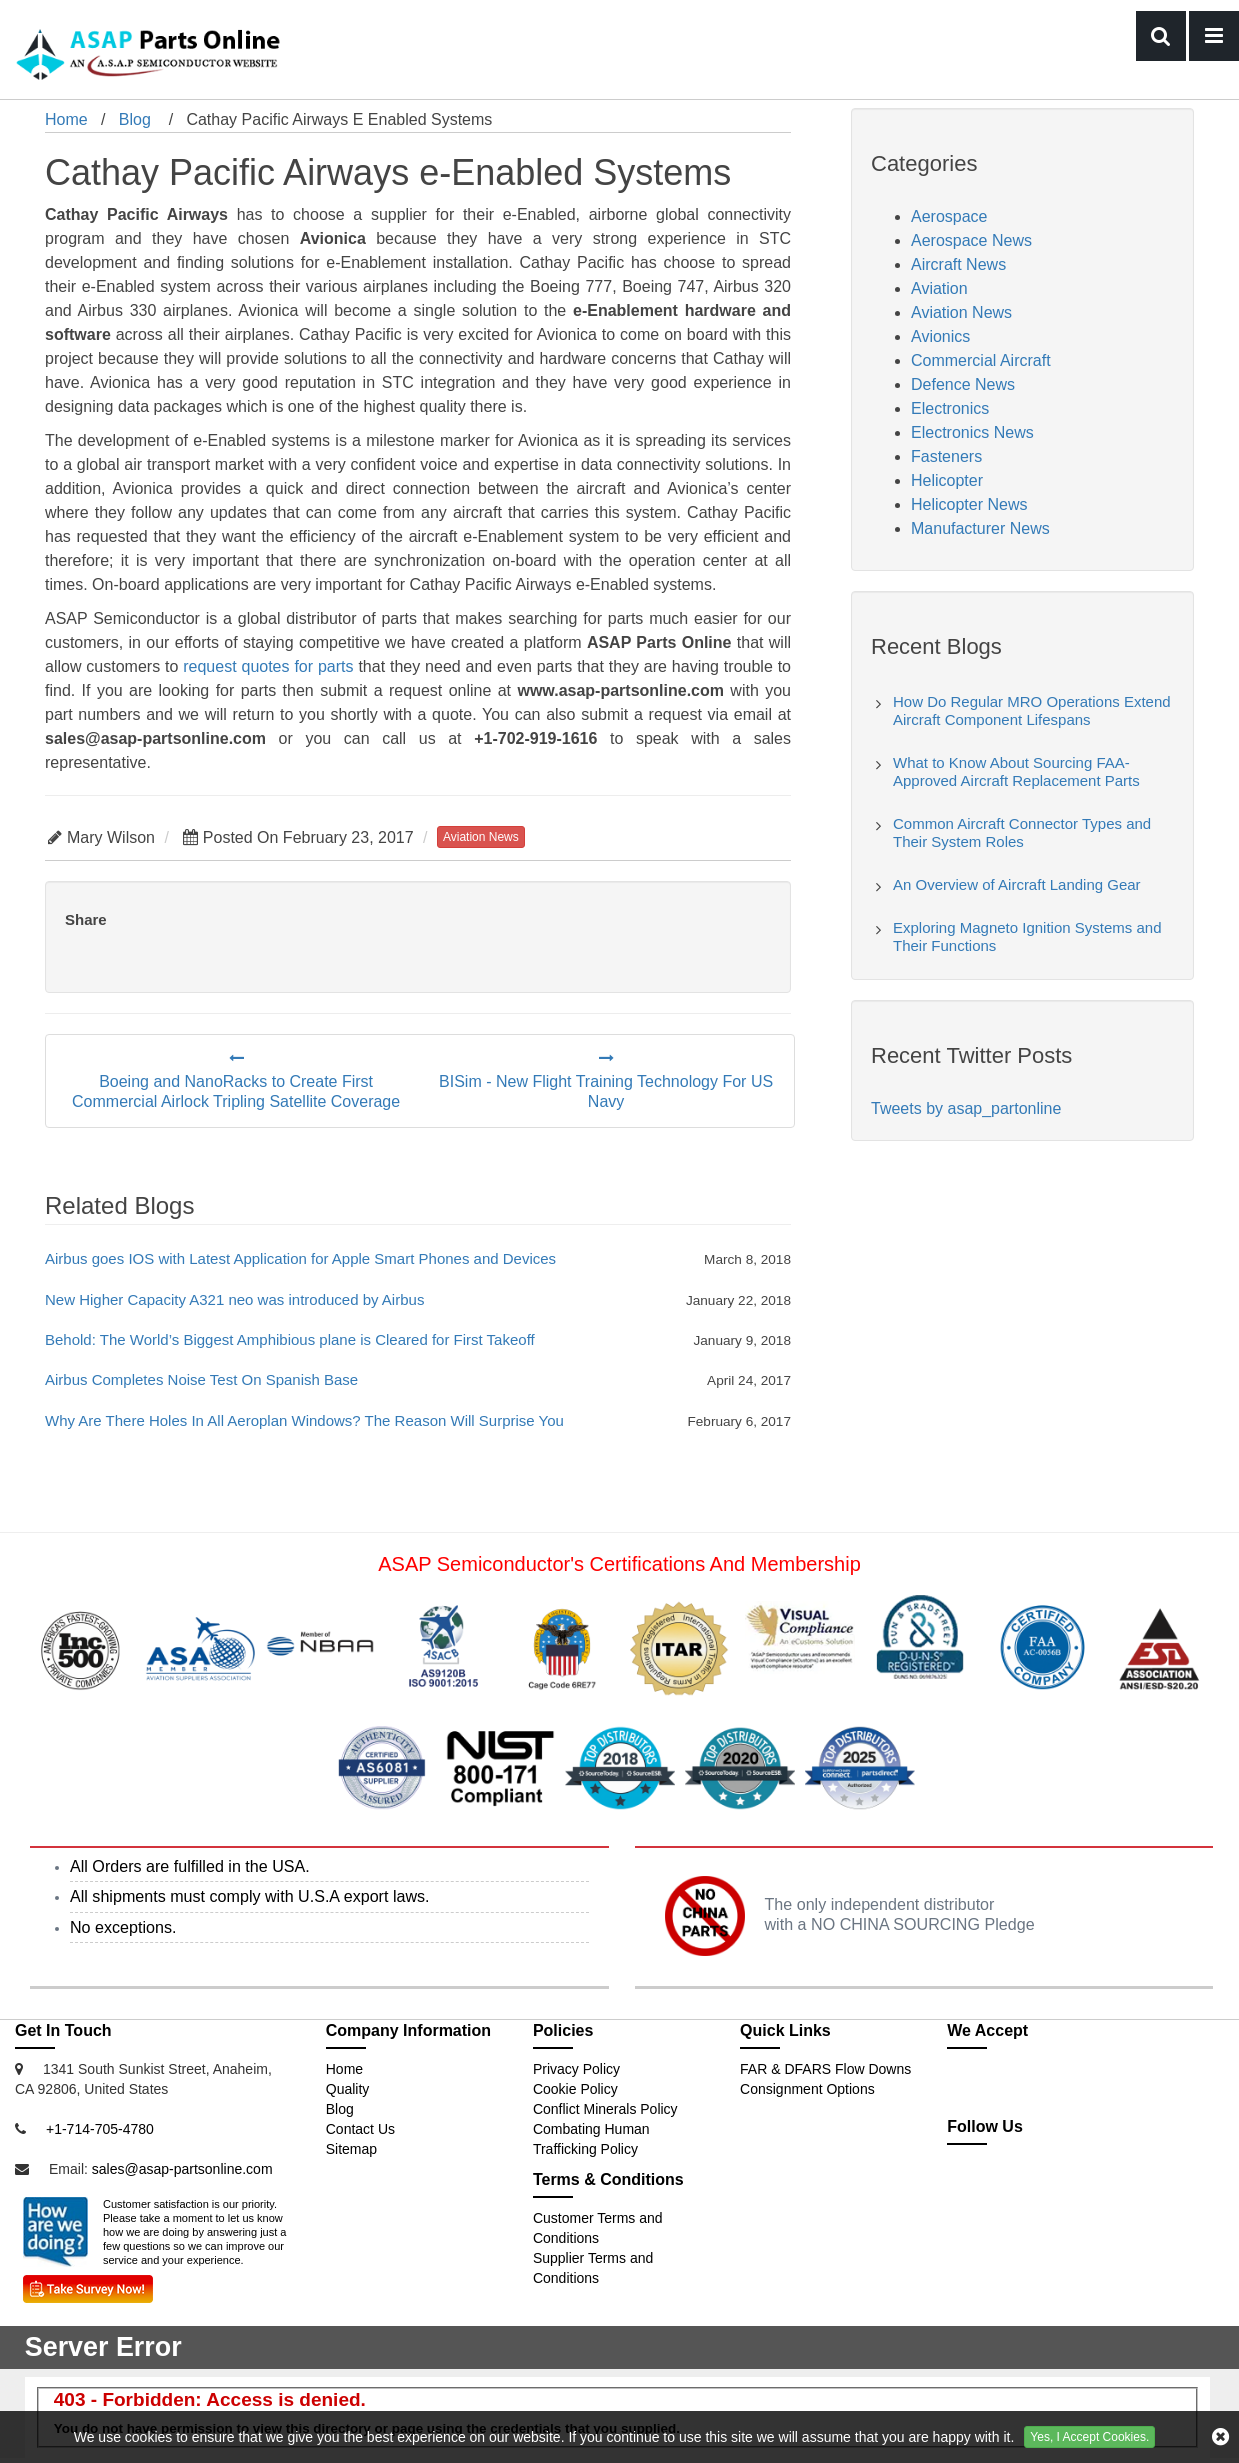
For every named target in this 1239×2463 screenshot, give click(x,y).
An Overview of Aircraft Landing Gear (1017, 884)
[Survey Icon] (88, 2285)
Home (344, 2069)
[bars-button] (1214, 36)
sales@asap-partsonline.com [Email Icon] (182, 2169)
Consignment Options (807, 2089)
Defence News (963, 384)
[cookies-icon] (1220, 2437)
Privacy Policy (576, 2069)
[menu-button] (1161, 36)
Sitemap (351, 2149)
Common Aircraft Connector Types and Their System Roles (1022, 832)
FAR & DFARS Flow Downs (825, 2069)
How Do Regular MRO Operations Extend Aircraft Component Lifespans (1032, 710)
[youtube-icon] (1060, 2192)
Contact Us (360, 2129)
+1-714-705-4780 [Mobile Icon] (100, 2129)
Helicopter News (969, 504)
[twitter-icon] (973, 2192)
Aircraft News (958, 264)
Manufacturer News (980, 528)
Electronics (950, 408)
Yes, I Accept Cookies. (1089, 2437)
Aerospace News (971, 240)
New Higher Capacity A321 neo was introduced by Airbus (234, 1299)
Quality (348, 2089)
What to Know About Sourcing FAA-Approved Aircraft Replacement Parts (1016, 771)
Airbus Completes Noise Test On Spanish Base (201, 1379)
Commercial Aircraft (981, 360)
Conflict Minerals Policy (605, 2109)
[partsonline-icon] (1017, 2192)
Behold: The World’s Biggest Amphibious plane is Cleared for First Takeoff (290, 1339)
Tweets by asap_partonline (966, 1108)
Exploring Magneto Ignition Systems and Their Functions (1027, 936)
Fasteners (946, 456)
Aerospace (949, 216)
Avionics (940, 336)
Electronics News (972, 432)
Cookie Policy (575, 2089)
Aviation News (961, 312)
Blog (135, 119)
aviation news (481, 837)
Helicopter (947, 480)
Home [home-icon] (66, 119)
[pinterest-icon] (1102, 2192)
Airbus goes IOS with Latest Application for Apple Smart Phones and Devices (300, 1258)
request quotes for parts (268, 666)
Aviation (939, 288)
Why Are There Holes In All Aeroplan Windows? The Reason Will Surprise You (304, 1420)
